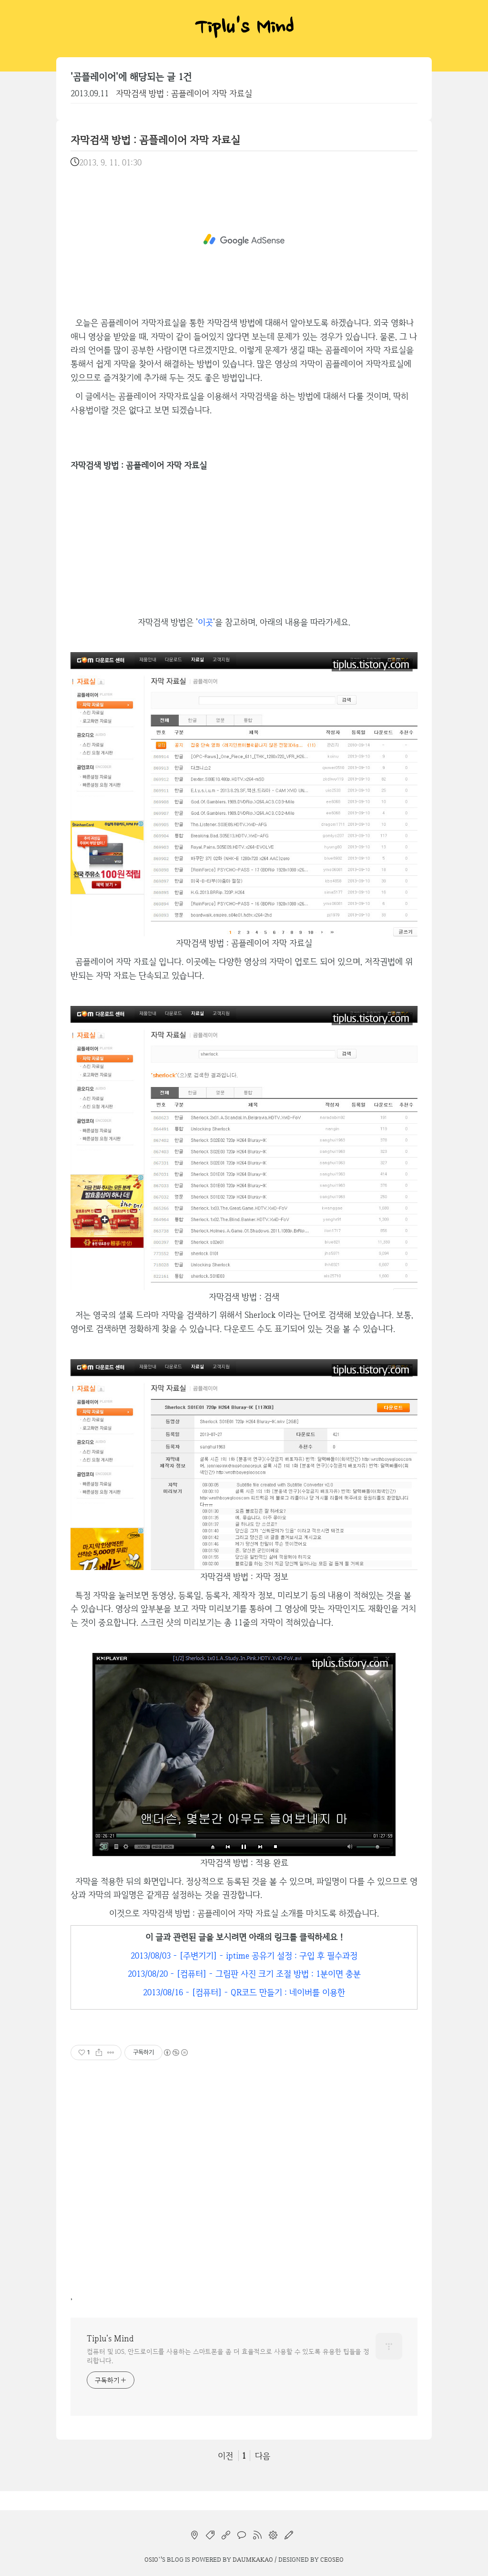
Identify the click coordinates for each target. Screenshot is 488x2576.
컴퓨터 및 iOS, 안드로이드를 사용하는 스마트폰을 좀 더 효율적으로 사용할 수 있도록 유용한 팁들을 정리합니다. (228, 2356)
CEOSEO (332, 2559)
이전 (225, 2455)
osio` (152, 2559)
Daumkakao (253, 2559)
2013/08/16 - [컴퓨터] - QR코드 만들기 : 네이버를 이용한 (244, 1992)
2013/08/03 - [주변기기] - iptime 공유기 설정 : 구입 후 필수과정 (244, 1955)
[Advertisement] (244, 240)
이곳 (205, 621)
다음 (262, 2455)
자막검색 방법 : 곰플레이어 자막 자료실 (184, 93)
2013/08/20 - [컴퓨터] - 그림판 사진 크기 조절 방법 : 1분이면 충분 (244, 1973)
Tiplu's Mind (244, 28)
